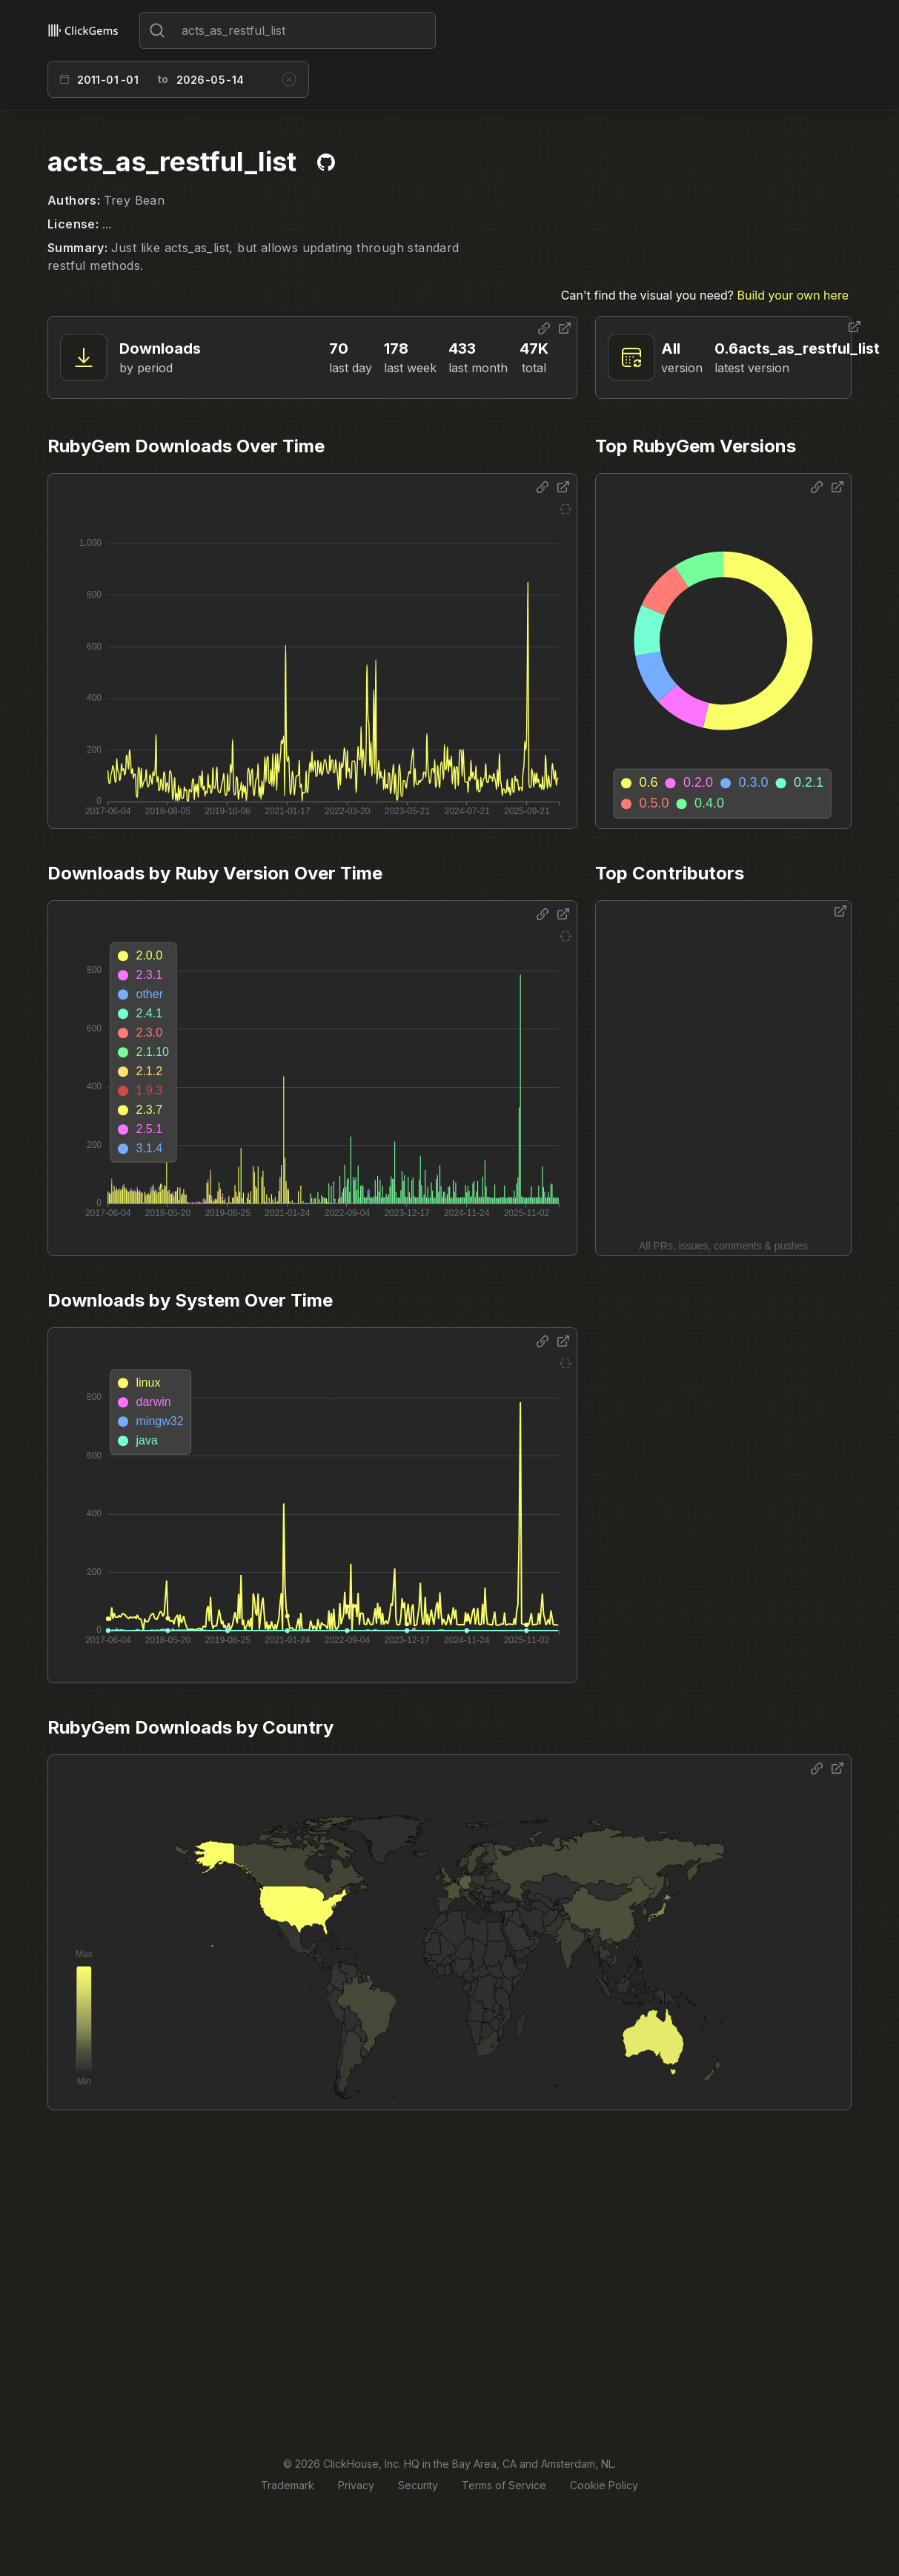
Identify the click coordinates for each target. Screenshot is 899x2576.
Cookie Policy (604, 2485)
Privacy (356, 2485)
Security (418, 2485)
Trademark (287, 2485)
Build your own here (793, 295)
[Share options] (544, 328)
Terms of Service (504, 2485)
